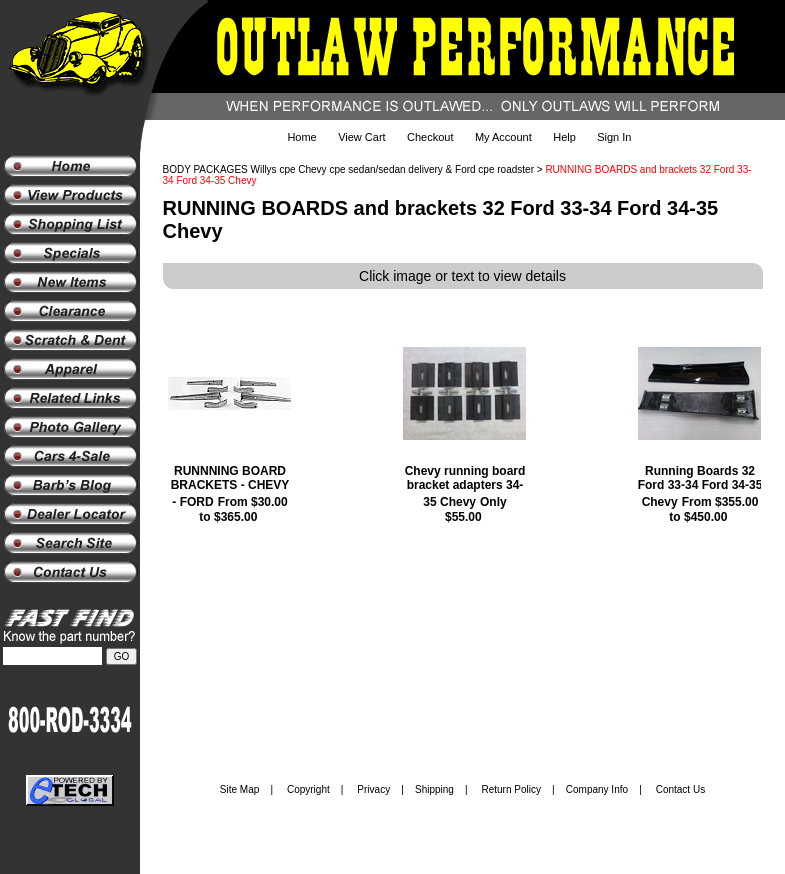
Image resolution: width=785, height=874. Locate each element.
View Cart (361, 137)
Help (564, 137)
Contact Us (680, 789)
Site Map (239, 789)
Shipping (434, 789)
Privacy (373, 789)
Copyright (308, 789)
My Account (503, 137)
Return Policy (511, 789)
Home (301, 137)
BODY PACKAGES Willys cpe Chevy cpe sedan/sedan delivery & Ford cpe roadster (348, 169)
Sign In (614, 137)
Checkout (430, 137)
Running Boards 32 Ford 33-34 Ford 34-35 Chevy (700, 486)
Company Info (597, 789)
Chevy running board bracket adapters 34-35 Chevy (465, 486)
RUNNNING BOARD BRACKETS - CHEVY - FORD (230, 486)
